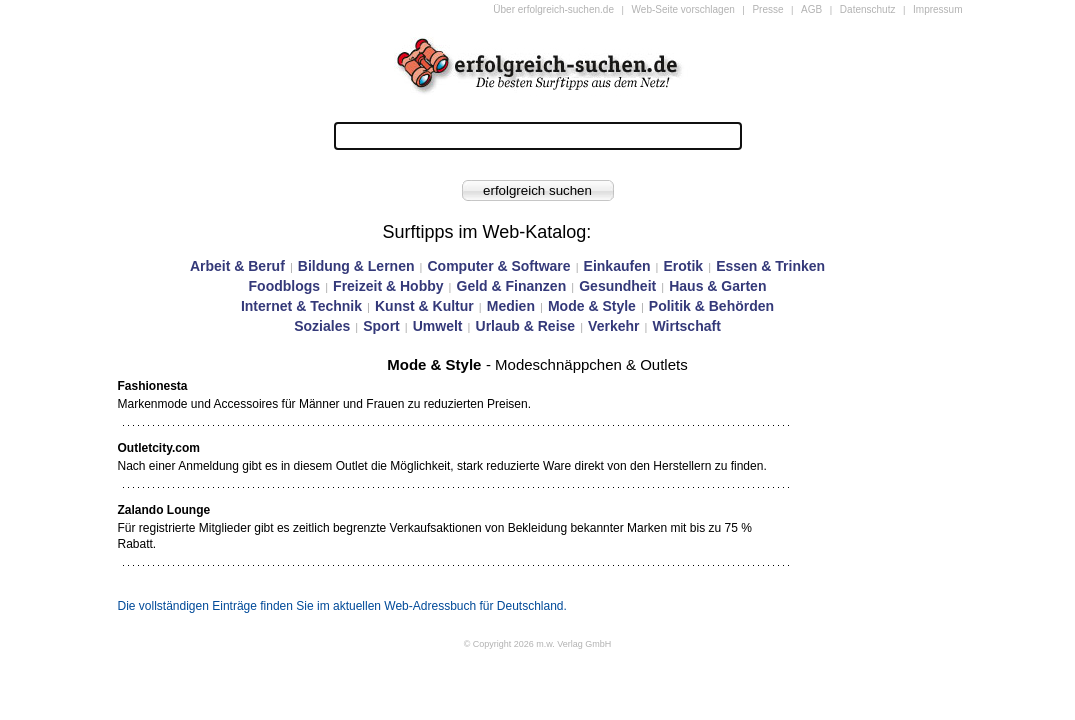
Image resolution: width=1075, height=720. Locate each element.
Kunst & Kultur (424, 306)
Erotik (683, 266)
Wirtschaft (686, 326)
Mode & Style (592, 306)
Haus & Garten (717, 286)
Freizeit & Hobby (388, 286)
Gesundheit (617, 286)
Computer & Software (498, 266)
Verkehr (613, 326)
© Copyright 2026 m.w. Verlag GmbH (538, 644)
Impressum (937, 9)
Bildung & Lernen (356, 266)
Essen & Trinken (770, 266)
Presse (767, 9)
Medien (511, 306)
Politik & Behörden (711, 306)
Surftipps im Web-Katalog (485, 232)
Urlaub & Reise (526, 326)
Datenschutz (868, 9)
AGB (811, 9)
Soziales (322, 326)
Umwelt (438, 326)
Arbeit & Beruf (237, 266)
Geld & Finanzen (512, 286)
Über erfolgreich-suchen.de (553, 9)
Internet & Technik (301, 306)
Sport (381, 326)
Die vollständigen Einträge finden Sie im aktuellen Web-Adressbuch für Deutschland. (342, 606)
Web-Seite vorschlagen (683, 9)
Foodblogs (285, 286)
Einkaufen (617, 266)
